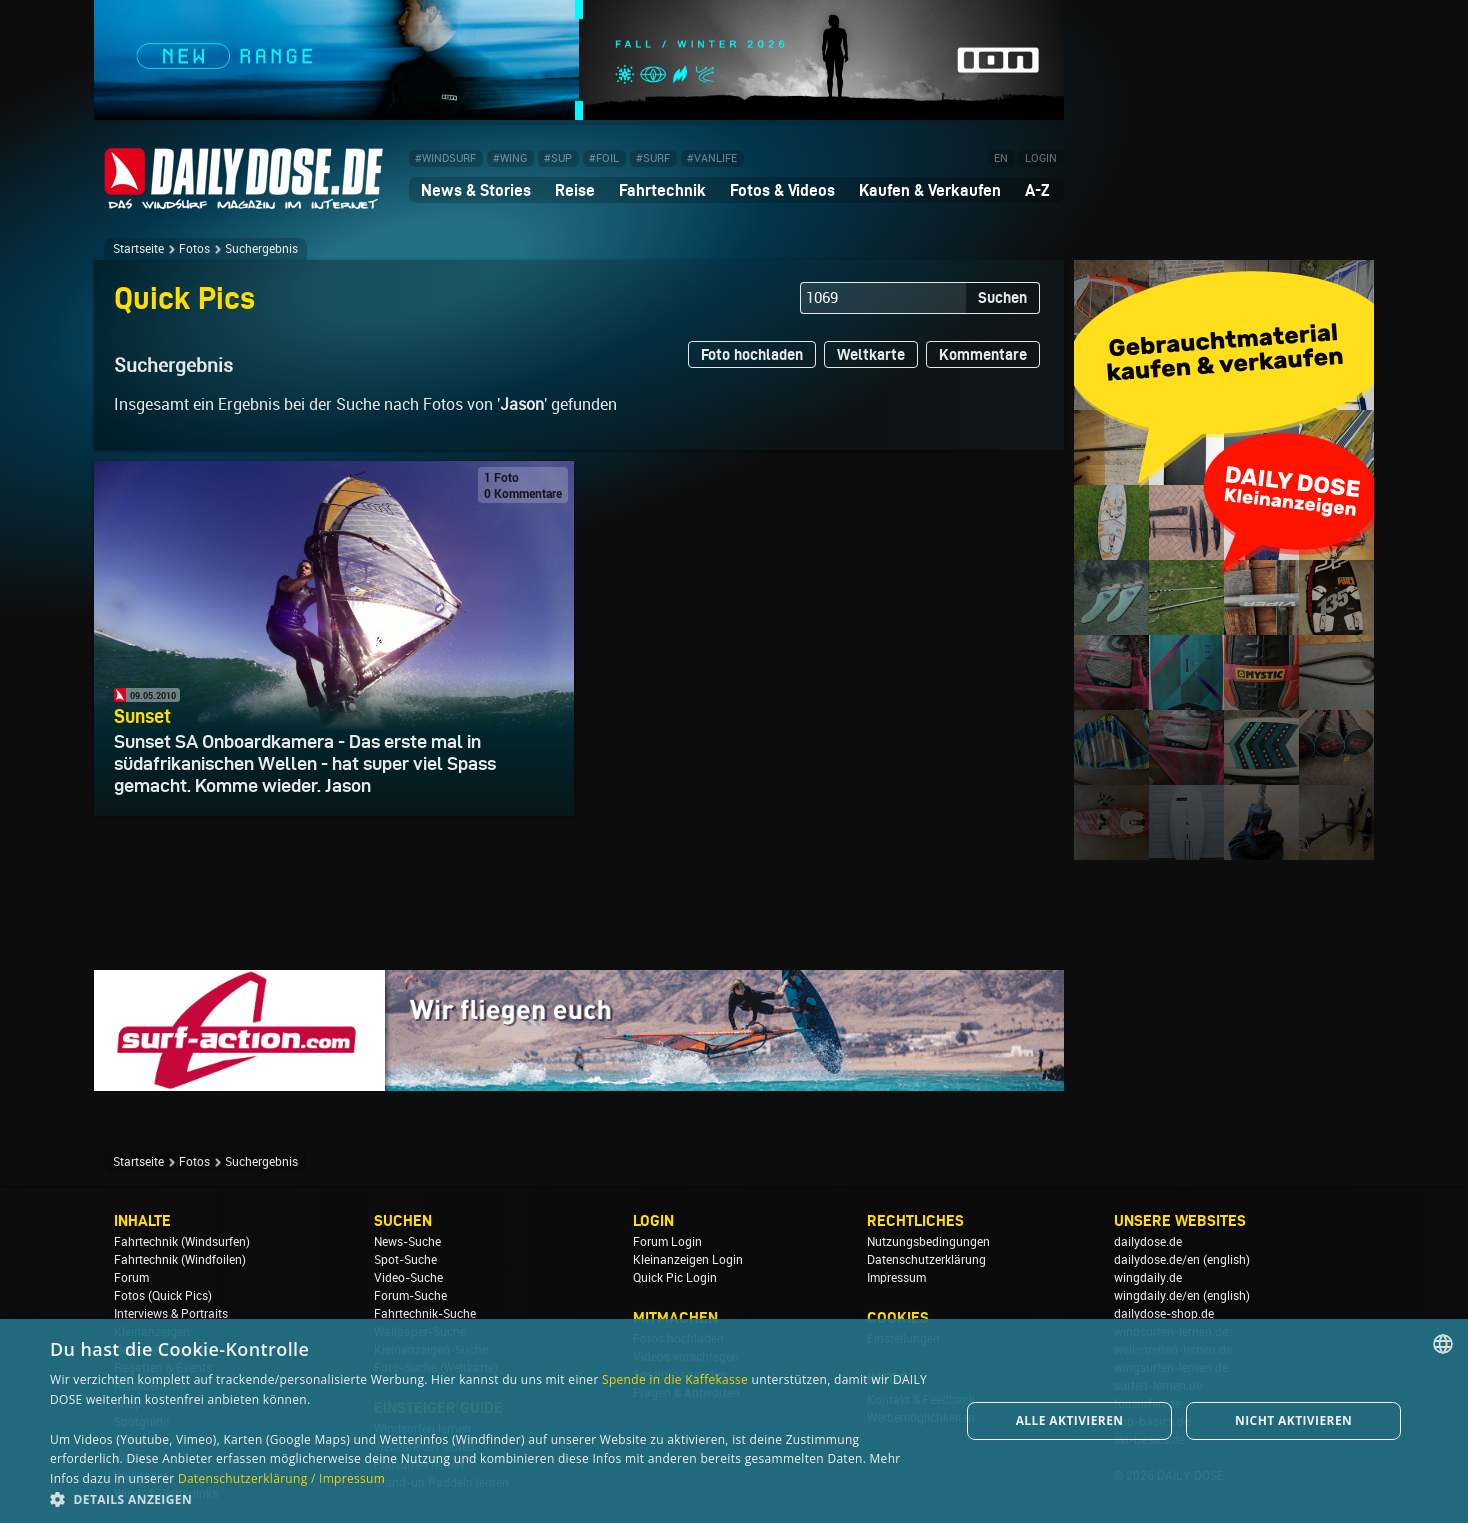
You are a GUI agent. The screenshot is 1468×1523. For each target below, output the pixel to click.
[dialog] (734, 1421)
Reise (575, 190)
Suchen (1002, 297)
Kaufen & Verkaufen (930, 190)
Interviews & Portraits (171, 1314)
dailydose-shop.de (1164, 1314)
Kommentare (983, 354)
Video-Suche (408, 1278)
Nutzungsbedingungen (928, 1242)
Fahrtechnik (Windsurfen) (182, 1242)
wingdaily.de (1148, 1278)
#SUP (558, 158)
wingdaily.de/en (1157, 1296)
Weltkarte (871, 354)
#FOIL (604, 158)
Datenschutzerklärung (926, 1260)
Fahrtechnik (662, 190)
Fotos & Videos (782, 190)
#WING (510, 158)
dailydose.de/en (1157, 1260)
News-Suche (407, 1242)
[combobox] (1443, 1344)
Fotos (194, 249)
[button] (491, 1498)
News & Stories (476, 190)
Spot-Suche (405, 1260)
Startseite (138, 249)
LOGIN (1041, 158)
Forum (131, 1278)
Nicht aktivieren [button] (1293, 1420)
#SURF (653, 158)
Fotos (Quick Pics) (163, 1296)
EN (1001, 158)
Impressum (896, 1278)
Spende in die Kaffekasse (675, 1379)
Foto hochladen (752, 354)
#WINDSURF (445, 158)
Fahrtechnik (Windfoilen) (180, 1260)
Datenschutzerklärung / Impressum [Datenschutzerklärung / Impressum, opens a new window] (281, 1478)
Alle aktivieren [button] (1070, 1420)
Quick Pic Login (675, 1278)
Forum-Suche (410, 1296)
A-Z (1037, 190)
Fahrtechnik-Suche (425, 1314)
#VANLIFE (712, 158)
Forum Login (667, 1242)
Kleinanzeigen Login (688, 1260)
